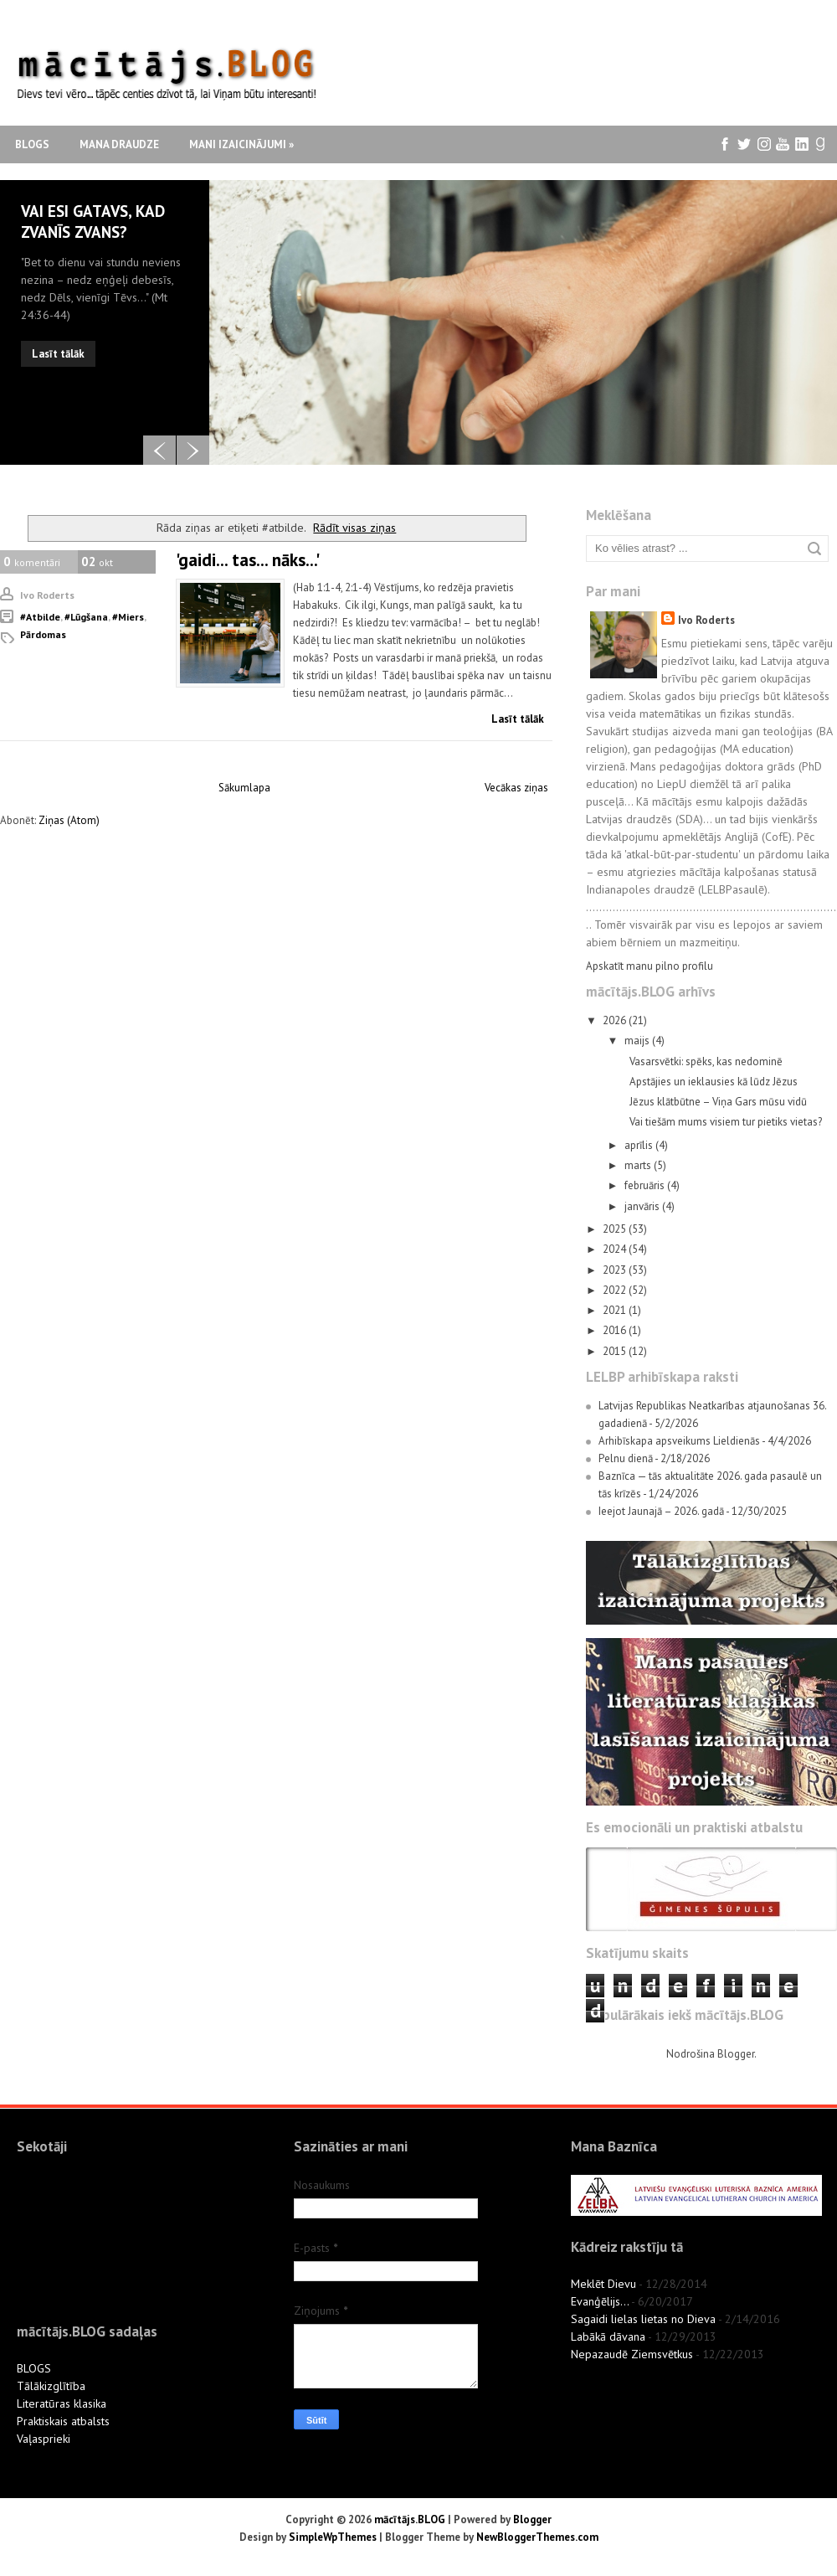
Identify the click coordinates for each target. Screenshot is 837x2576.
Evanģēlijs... (600, 2301)
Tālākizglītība (51, 2385)
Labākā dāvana (608, 2336)
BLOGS (34, 2368)
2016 (616, 1330)
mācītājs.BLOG (409, 2519)
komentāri (31, 561)
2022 (616, 1290)
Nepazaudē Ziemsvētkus (632, 2354)
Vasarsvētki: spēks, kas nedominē (706, 1061)
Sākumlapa (244, 788)
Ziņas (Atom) (69, 820)
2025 (616, 1229)
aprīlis (639, 1145)
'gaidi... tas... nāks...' (248, 560)
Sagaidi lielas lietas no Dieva (643, 2318)
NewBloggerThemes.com (537, 2537)
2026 (616, 1020)
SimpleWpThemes (333, 2537)
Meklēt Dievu (603, 2283)
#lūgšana (86, 617)
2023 (616, 1270)
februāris (645, 1185)
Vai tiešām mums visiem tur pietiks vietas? (725, 1122)
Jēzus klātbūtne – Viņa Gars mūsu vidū (718, 1102)
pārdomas (43, 634)
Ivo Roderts (706, 620)
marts (639, 1165)
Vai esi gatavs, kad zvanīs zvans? (93, 221)
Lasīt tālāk (58, 354)
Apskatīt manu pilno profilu (649, 966)
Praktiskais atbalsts (63, 2421)
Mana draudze (119, 144)
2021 (616, 1310)
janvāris (643, 1206)
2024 (616, 1249)
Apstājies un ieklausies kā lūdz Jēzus (713, 1081)
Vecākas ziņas (516, 788)
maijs (638, 1040)
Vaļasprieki (43, 2438)
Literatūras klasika (61, 2403)
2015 (616, 1351)
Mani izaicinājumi (241, 144)
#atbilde (40, 617)
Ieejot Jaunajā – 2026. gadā (661, 1511)
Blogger (735, 2054)
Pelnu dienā (625, 1458)
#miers (128, 617)
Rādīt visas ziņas (354, 527)
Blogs (32, 144)
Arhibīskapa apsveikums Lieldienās (679, 1441)
